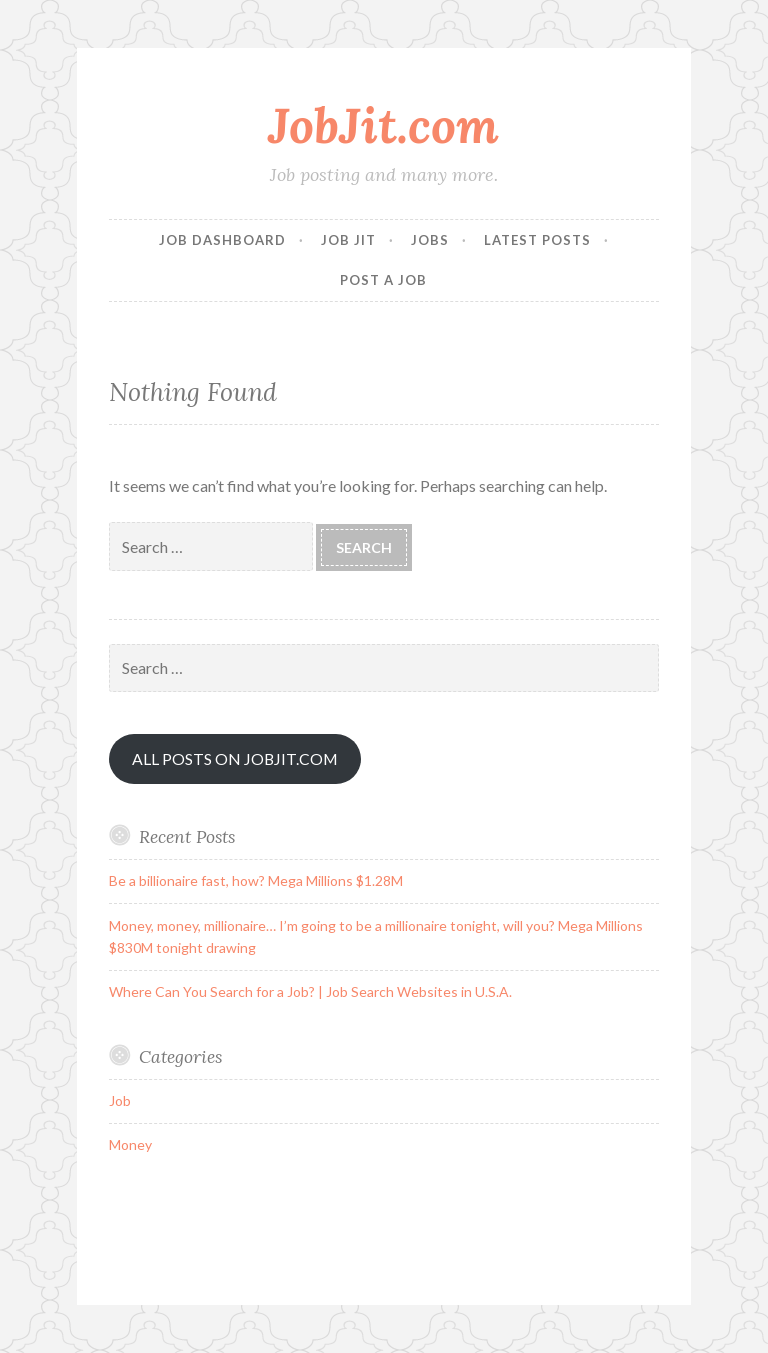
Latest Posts (537, 240)
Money (130, 1144)
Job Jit (348, 240)
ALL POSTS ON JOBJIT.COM (235, 758)
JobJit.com (383, 125)
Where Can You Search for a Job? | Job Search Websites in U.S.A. (310, 991)
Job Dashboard (222, 240)
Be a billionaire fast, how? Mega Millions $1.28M (256, 880)
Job (120, 1100)
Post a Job (383, 280)
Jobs (430, 240)
